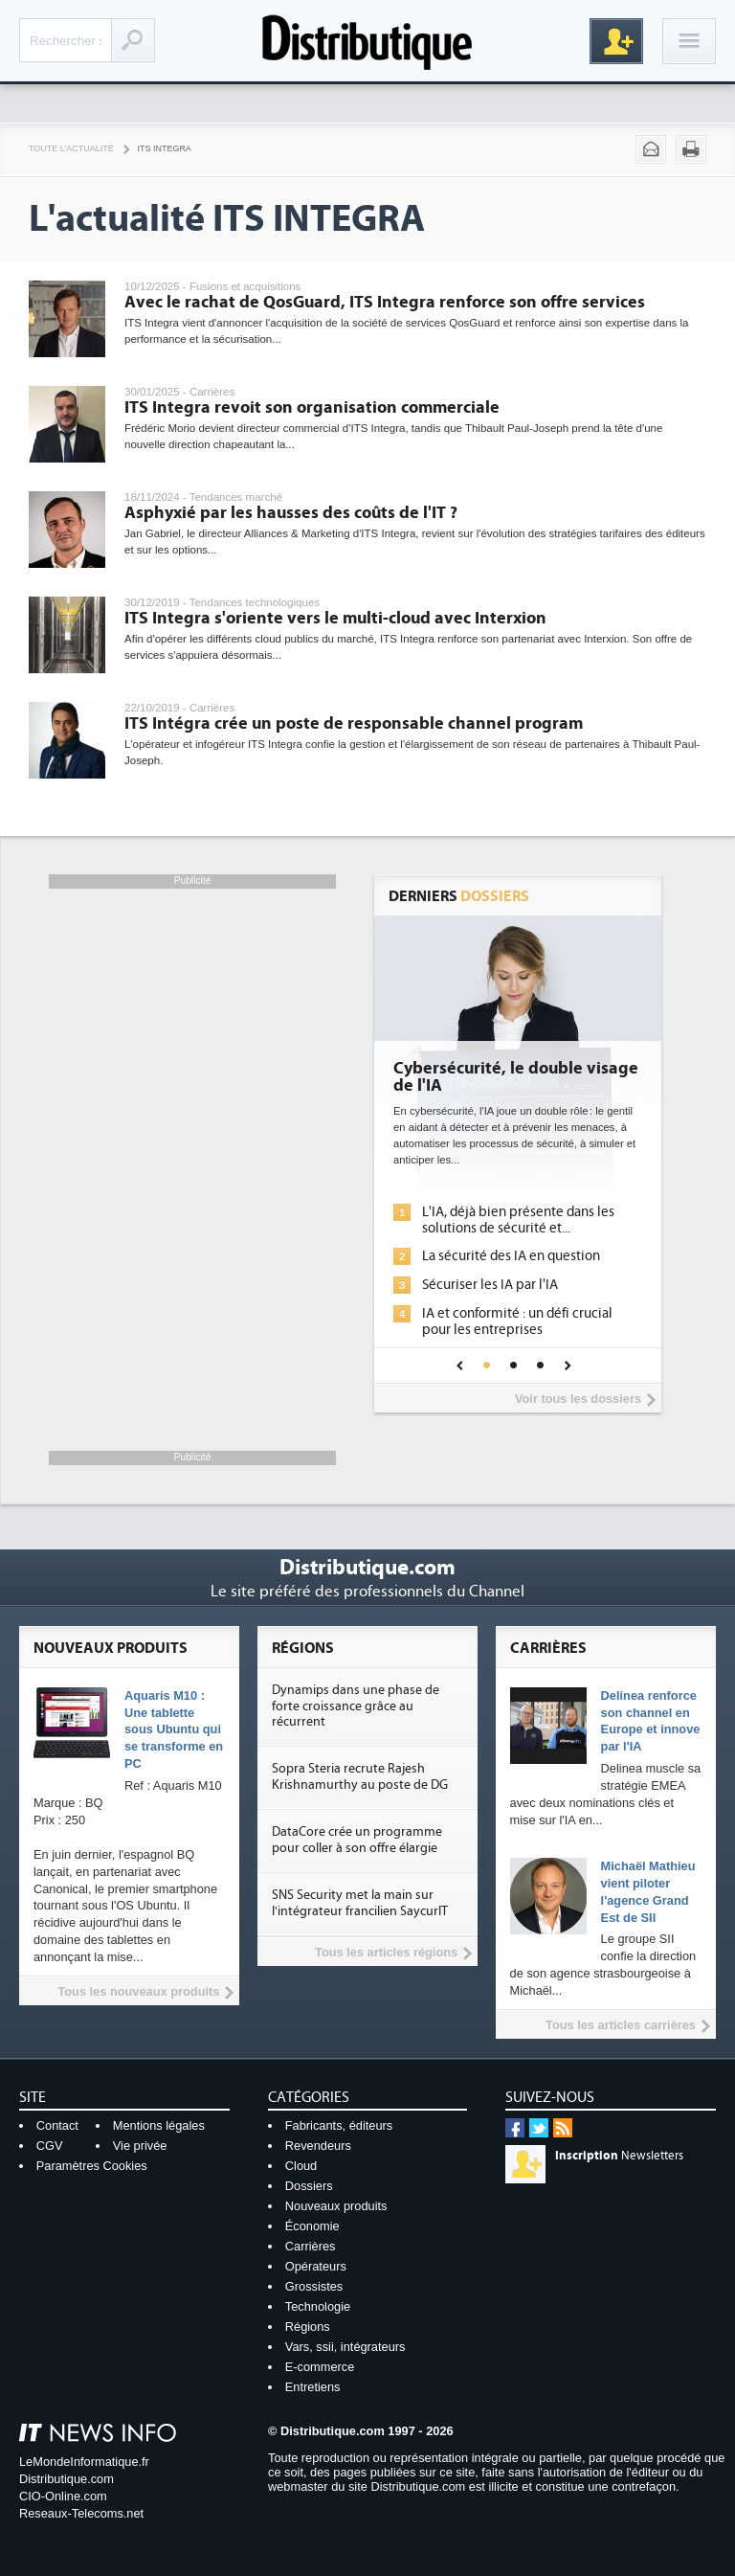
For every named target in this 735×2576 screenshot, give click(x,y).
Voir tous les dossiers (578, 1398)
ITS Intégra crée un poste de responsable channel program (353, 723)
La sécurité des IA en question (511, 1256)
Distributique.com (66, 2479)
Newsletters (619, 2155)
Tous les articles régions (386, 1952)
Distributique (367, 41)
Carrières (310, 2246)
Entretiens (313, 2387)
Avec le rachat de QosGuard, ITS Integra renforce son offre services (384, 302)
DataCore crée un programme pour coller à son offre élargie (357, 1840)
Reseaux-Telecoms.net (81, 2513)
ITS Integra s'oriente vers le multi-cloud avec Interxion (335, 618)
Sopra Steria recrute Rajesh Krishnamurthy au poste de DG (360, 1777)
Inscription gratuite (616, 41)
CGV (49, 2145)
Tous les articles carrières (621, 2025)
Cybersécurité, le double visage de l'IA (515, 1077)
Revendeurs (318, 2145)
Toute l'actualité (71, 148)
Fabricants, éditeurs (338, 2125)
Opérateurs (315, 2266)
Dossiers (309, 2186)
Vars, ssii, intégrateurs (345, 2346)
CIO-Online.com (63, 2496)
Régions (307, 2326)
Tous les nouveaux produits (138, 1991)
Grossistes (314, 2286)
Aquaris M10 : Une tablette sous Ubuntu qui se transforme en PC (173, 1730)
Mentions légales (159, 2125)
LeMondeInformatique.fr (84, 2461)
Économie (312, 2226)
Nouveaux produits (336, 2206)
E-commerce (320, 2367)
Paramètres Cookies (91, 2165)
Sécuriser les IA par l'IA (490, 1285)
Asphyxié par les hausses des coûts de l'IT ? (290, 513)
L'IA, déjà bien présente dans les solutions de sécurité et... (518, 1220)
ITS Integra (164, 148)
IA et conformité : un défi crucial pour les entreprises (517, 1321)
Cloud (301, 2165)
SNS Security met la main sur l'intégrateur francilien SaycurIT (360, 1903)
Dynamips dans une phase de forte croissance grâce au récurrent (355, 1706)
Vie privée (140, 2145)
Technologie (317, 2306)
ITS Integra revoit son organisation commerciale (312, 407)
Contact (57, 2125)
